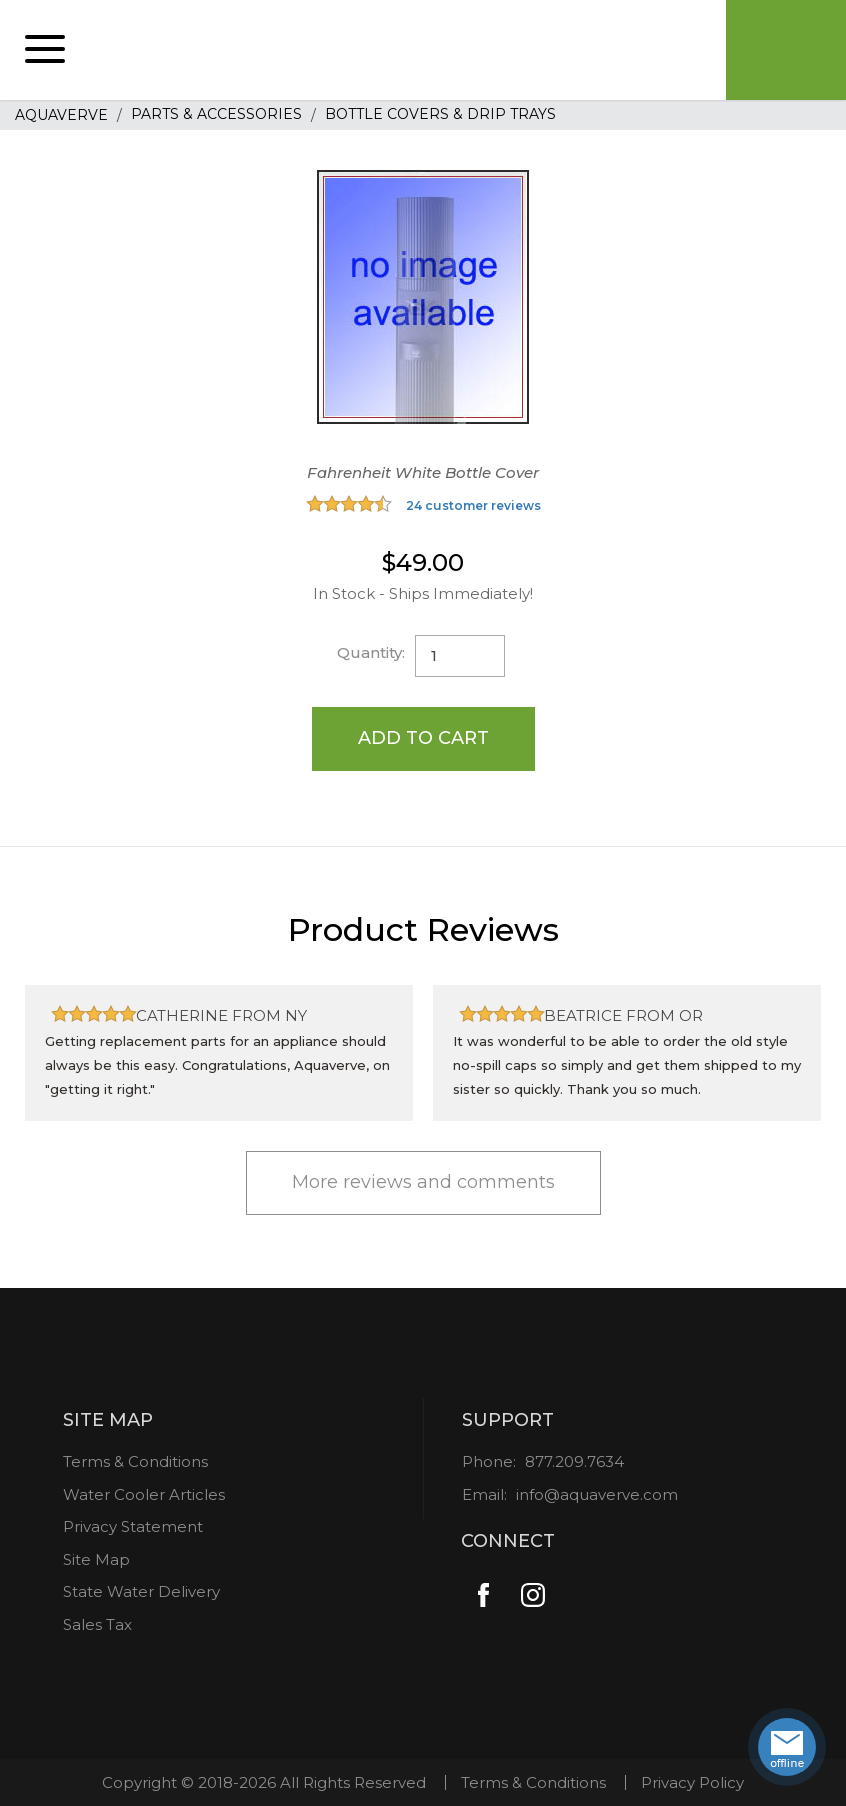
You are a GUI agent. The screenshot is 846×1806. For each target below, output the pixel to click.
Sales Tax (97, 1624)
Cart (786, 50)
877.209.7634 (574, 1461)
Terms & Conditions (135, 1461)
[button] (45, 50)
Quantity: (371, 652)
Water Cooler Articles (144, 1494)
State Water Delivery (141, 1591)
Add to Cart (423, 738)
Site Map (96, 1559)
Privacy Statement (133, 1526)
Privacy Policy (692, 1782)
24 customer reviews (473, 505)
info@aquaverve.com (597, 1494)
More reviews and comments (423, 1182)
